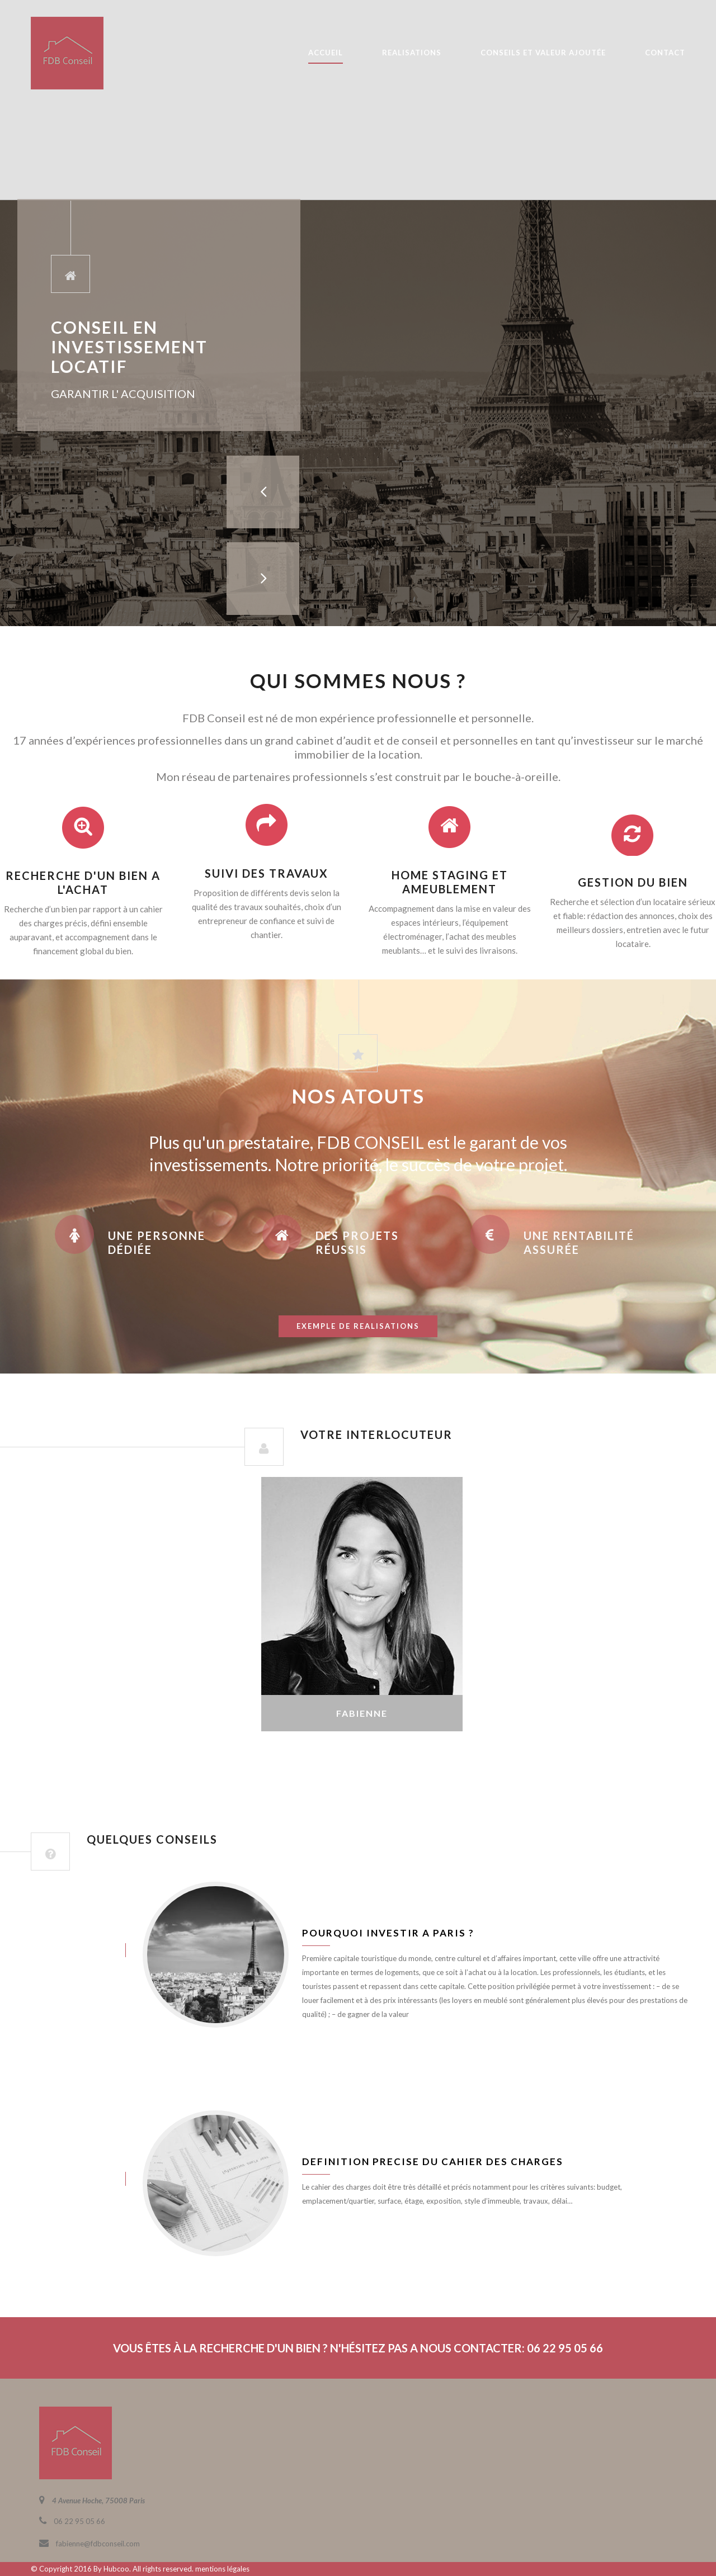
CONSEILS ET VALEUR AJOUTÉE (543, 52)
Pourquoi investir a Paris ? (388, 1933)
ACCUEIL (325, 52)
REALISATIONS (411, 52)
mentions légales (222, 2568)
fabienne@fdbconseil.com (98, 2543)
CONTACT (665, 52)
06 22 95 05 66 (79, 2521)
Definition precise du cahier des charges (432, 2161)
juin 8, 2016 (67, 1950)
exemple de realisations (358, 1326)
